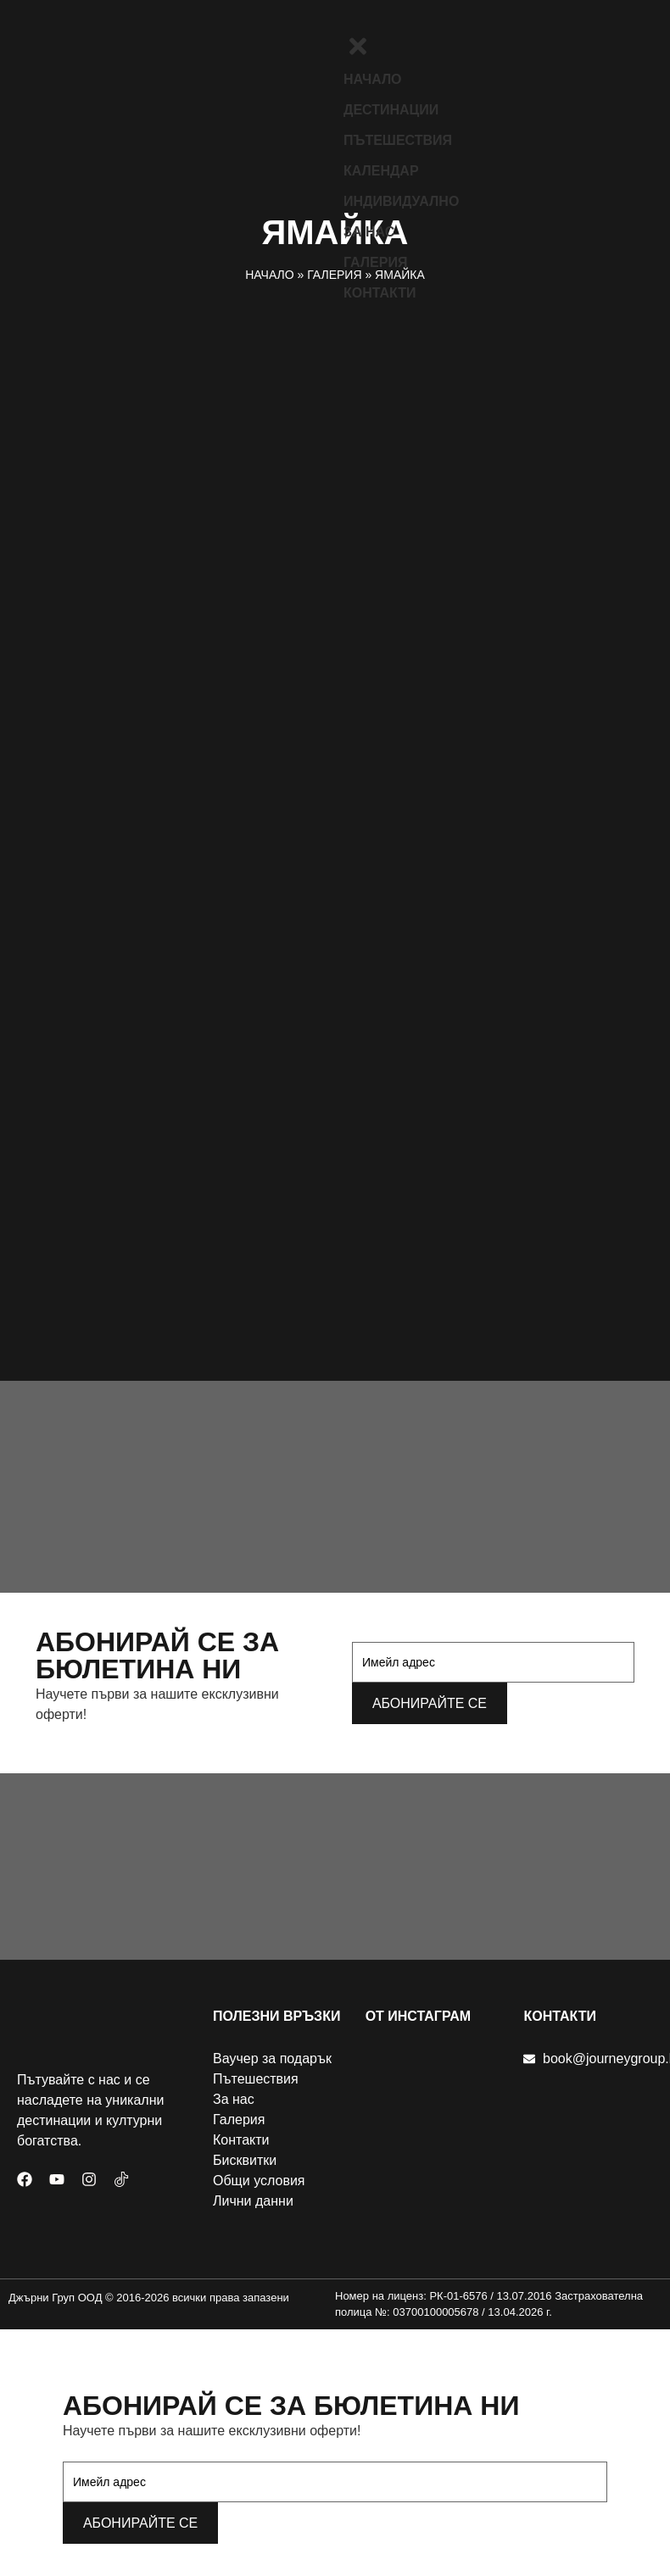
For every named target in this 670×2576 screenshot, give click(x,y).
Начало (372, 79)
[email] (493, 1662)
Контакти (379, 293)
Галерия (375, 262)
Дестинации (390, 110)
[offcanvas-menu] (349, 23)
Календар (381, 171)
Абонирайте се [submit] (429, 1703)
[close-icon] (357, 54)
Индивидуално (401, 201)
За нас (368, 232)
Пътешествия (397, 140)
